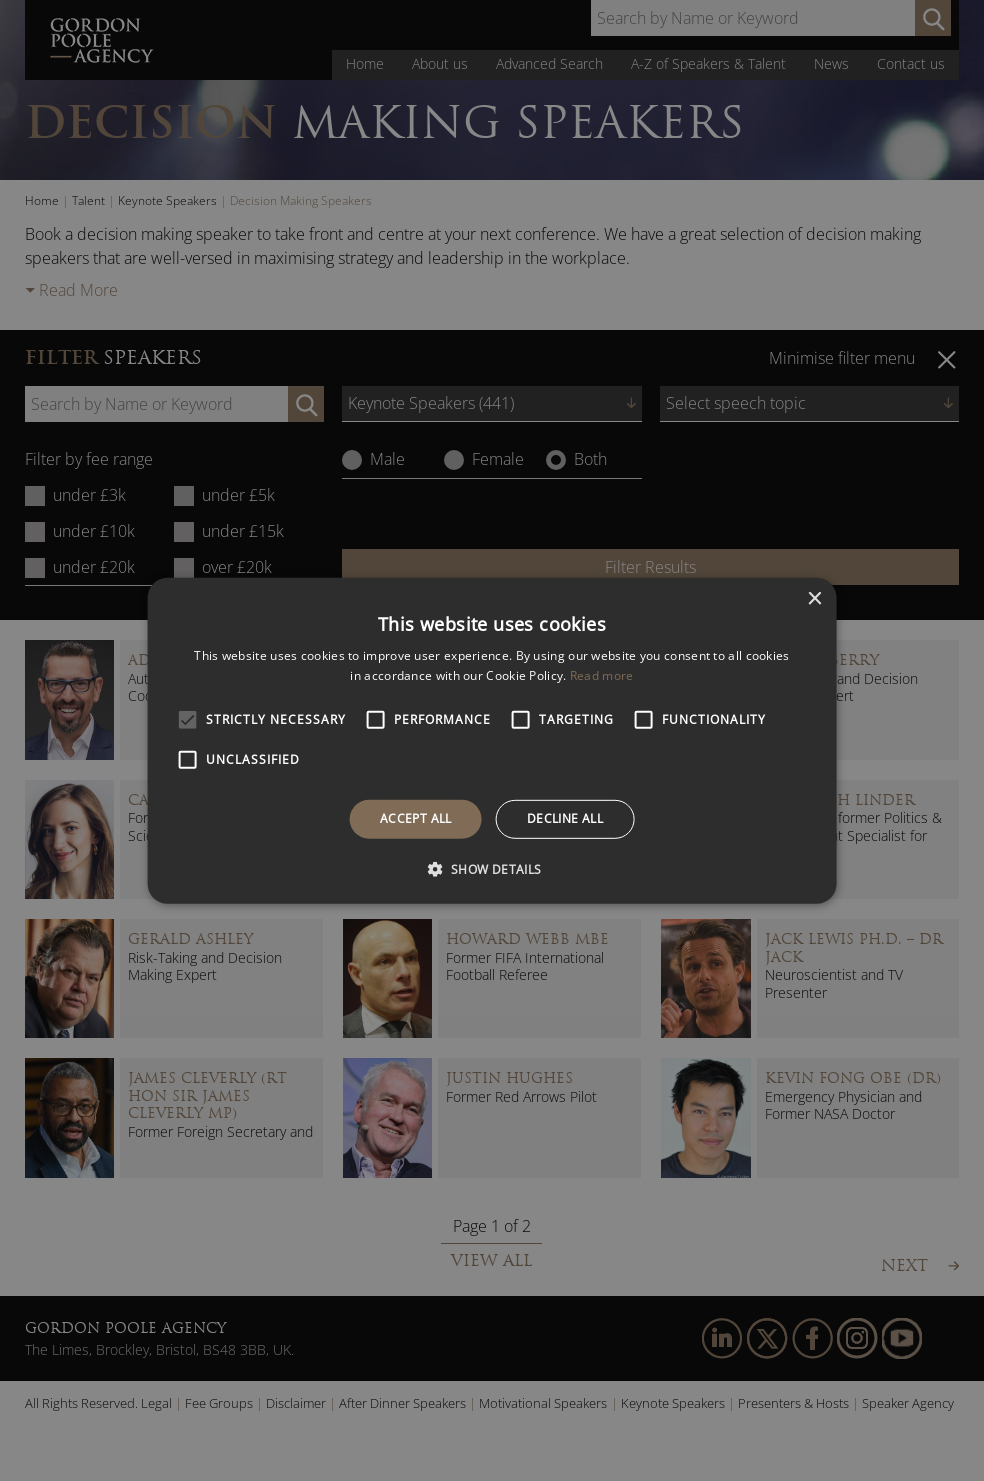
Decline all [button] (565, 818)
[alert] (492, 740)
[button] (491, 869)
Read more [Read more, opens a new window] (602, 675)
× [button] (813, 598)
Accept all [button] (416, 818)
